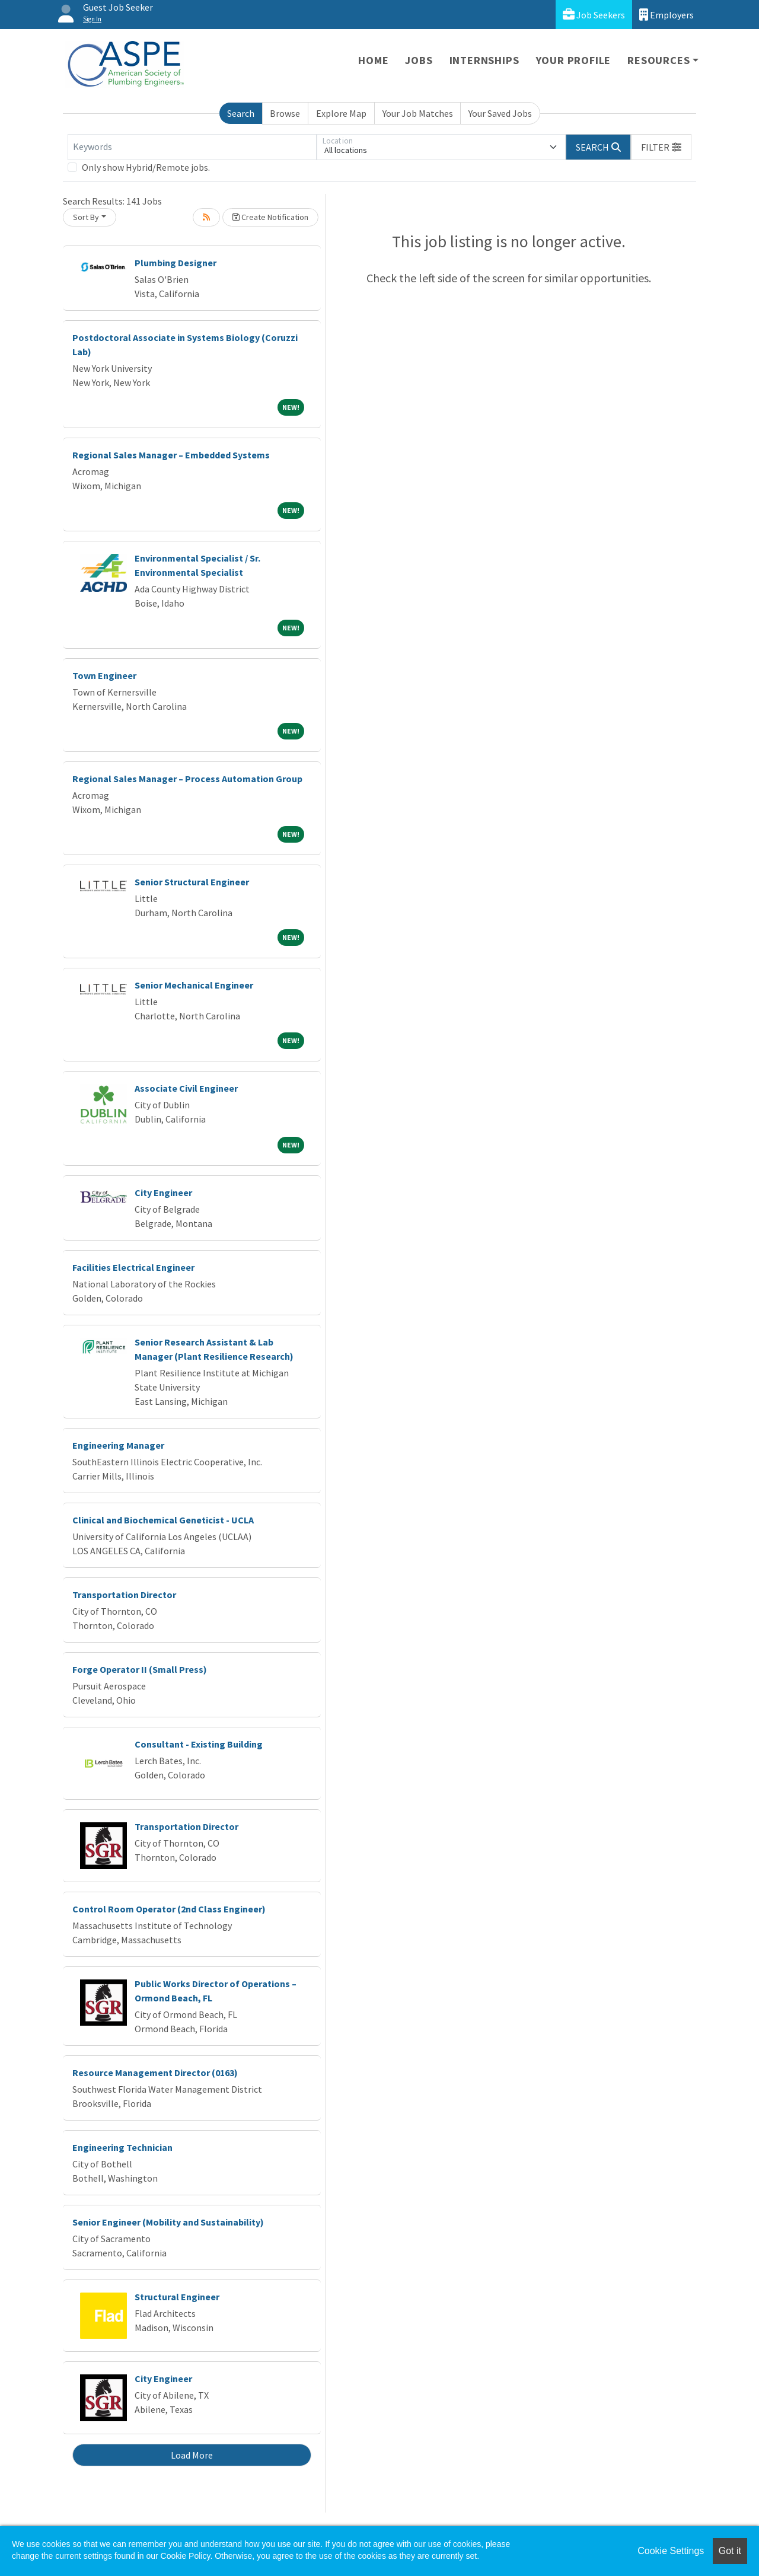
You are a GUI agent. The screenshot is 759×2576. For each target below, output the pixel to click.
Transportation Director (124, 1595)
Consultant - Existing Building (199, 1744)
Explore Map (341, 113)
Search (240, 113)
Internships (484, 60)
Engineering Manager (118, 1445)
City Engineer (163, 1192)
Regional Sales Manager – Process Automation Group (187, 779)
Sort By (86, 217)
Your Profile (573, 60)
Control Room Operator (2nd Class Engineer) (169, 1909)
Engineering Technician (122, 2147)
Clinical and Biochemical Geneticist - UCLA (163, 1520)
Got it (730, 2551)
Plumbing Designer (175, 263)
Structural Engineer (177, 2297)
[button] (661, 147)
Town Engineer (104, 675)
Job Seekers (594, 14)
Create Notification (270, 217)
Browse (285, 113)
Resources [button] (658, 60)
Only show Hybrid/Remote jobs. (146, 167)
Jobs (418, 60)
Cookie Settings (670, 2551)
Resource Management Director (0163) (155, 2072)
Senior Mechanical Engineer (194, 985)
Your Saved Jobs (500, 113)
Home (373, 60)
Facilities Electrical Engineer (133, 1267)
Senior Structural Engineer (192, 882)
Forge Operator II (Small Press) (139, 1669)
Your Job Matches (417, 113)
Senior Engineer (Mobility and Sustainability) (168, 2222)
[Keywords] (192, 147)
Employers (666, 14)
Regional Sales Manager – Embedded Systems (171, 455)
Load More (192, 2455)
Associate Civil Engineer (186, 1088)
